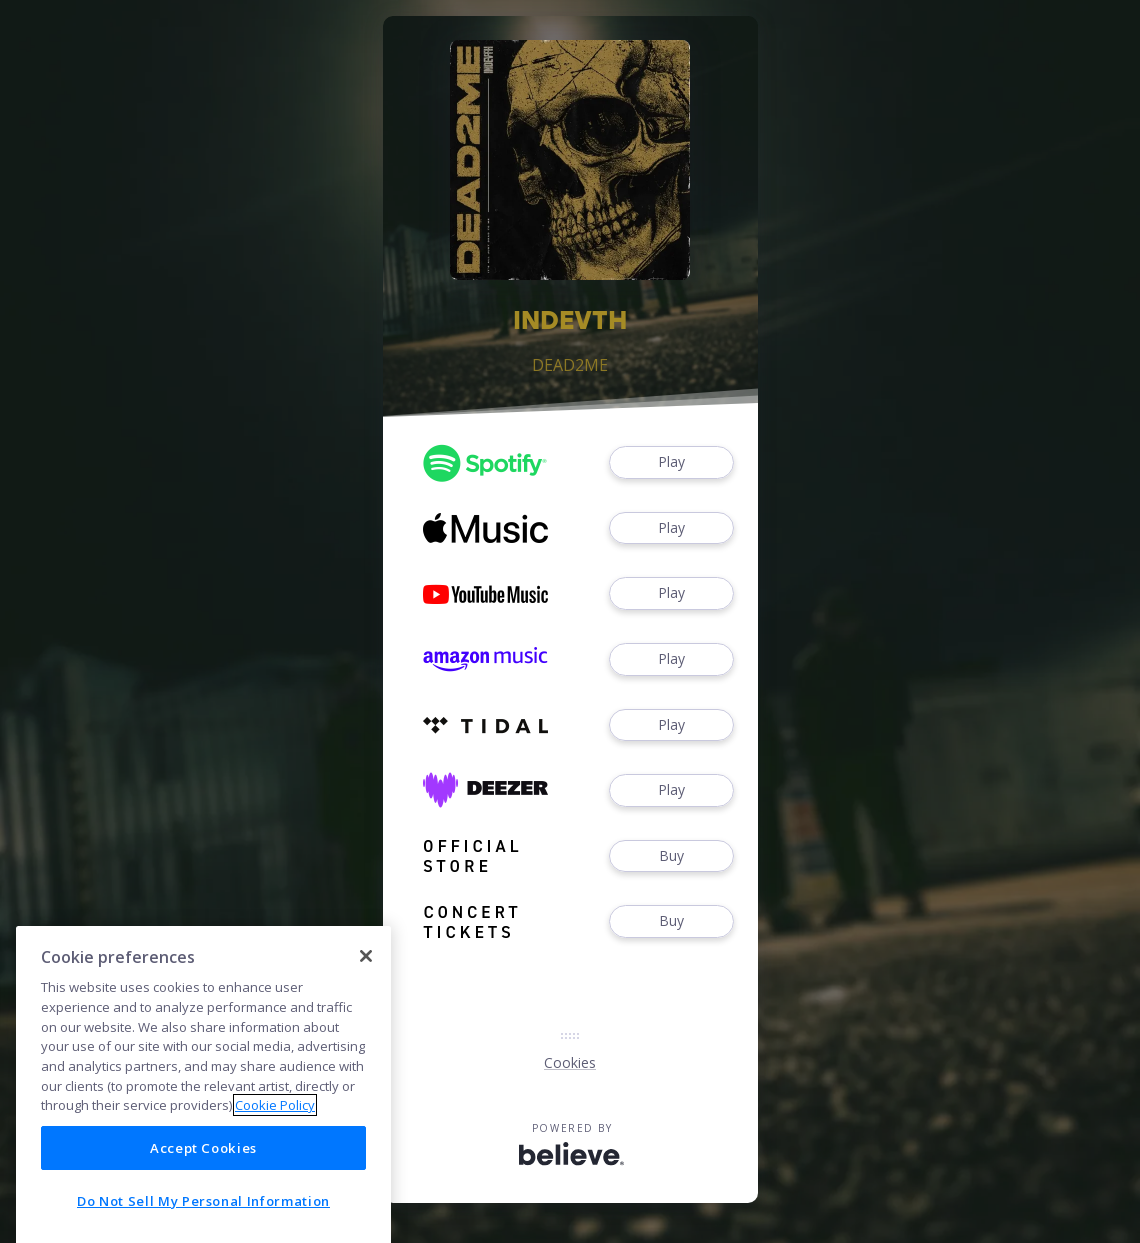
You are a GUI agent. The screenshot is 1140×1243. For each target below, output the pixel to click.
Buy (671, 856)
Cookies (570, 1062)
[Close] (366, 1026)
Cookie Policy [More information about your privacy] (275, 1176)
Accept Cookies (203, 1218)
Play (671, 462)
